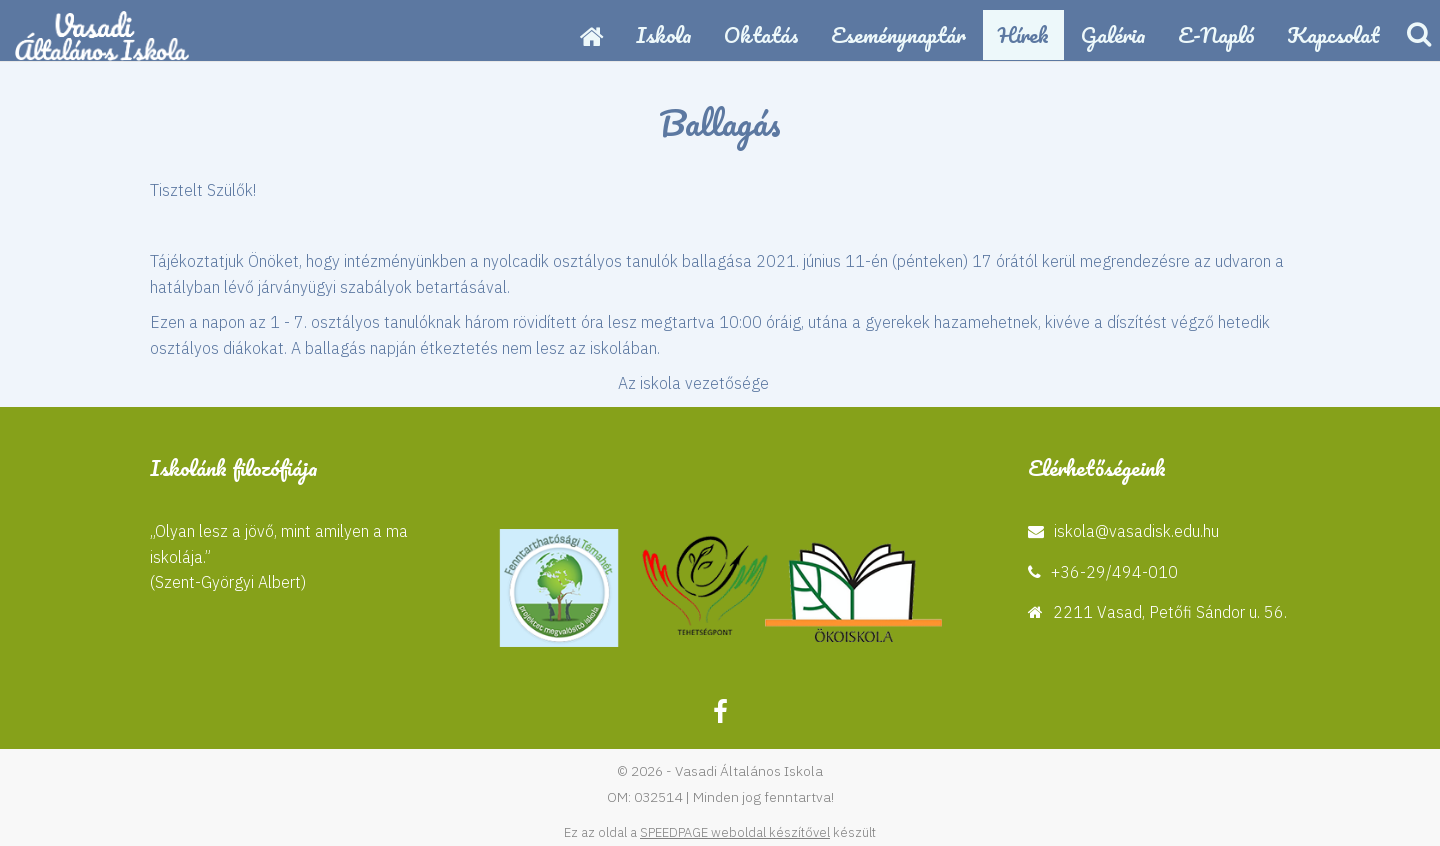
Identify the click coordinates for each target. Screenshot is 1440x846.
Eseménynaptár (898, 34)
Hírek (1023, 34)
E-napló (1216, 34)
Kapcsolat (1333, 34)
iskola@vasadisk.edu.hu (1136, 531)
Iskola (664, 34)
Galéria (1113, 34)
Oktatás (761, 34)
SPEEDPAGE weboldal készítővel (735, 832)
